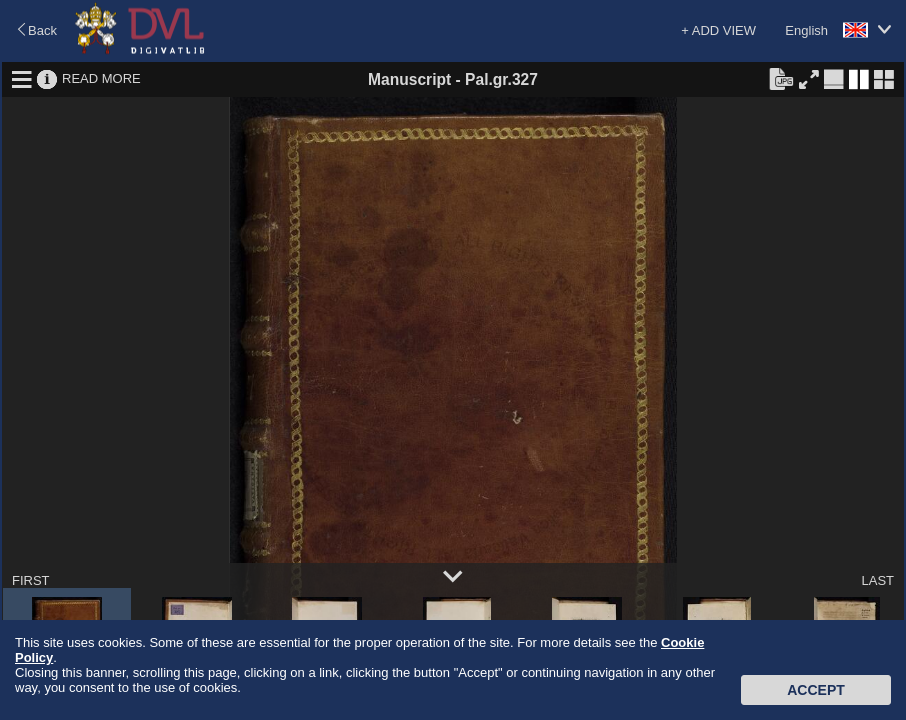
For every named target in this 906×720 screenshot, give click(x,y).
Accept (816, 690)
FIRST (31, 580)
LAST (877, 580)
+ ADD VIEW (718, 30)
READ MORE (101, 78)
